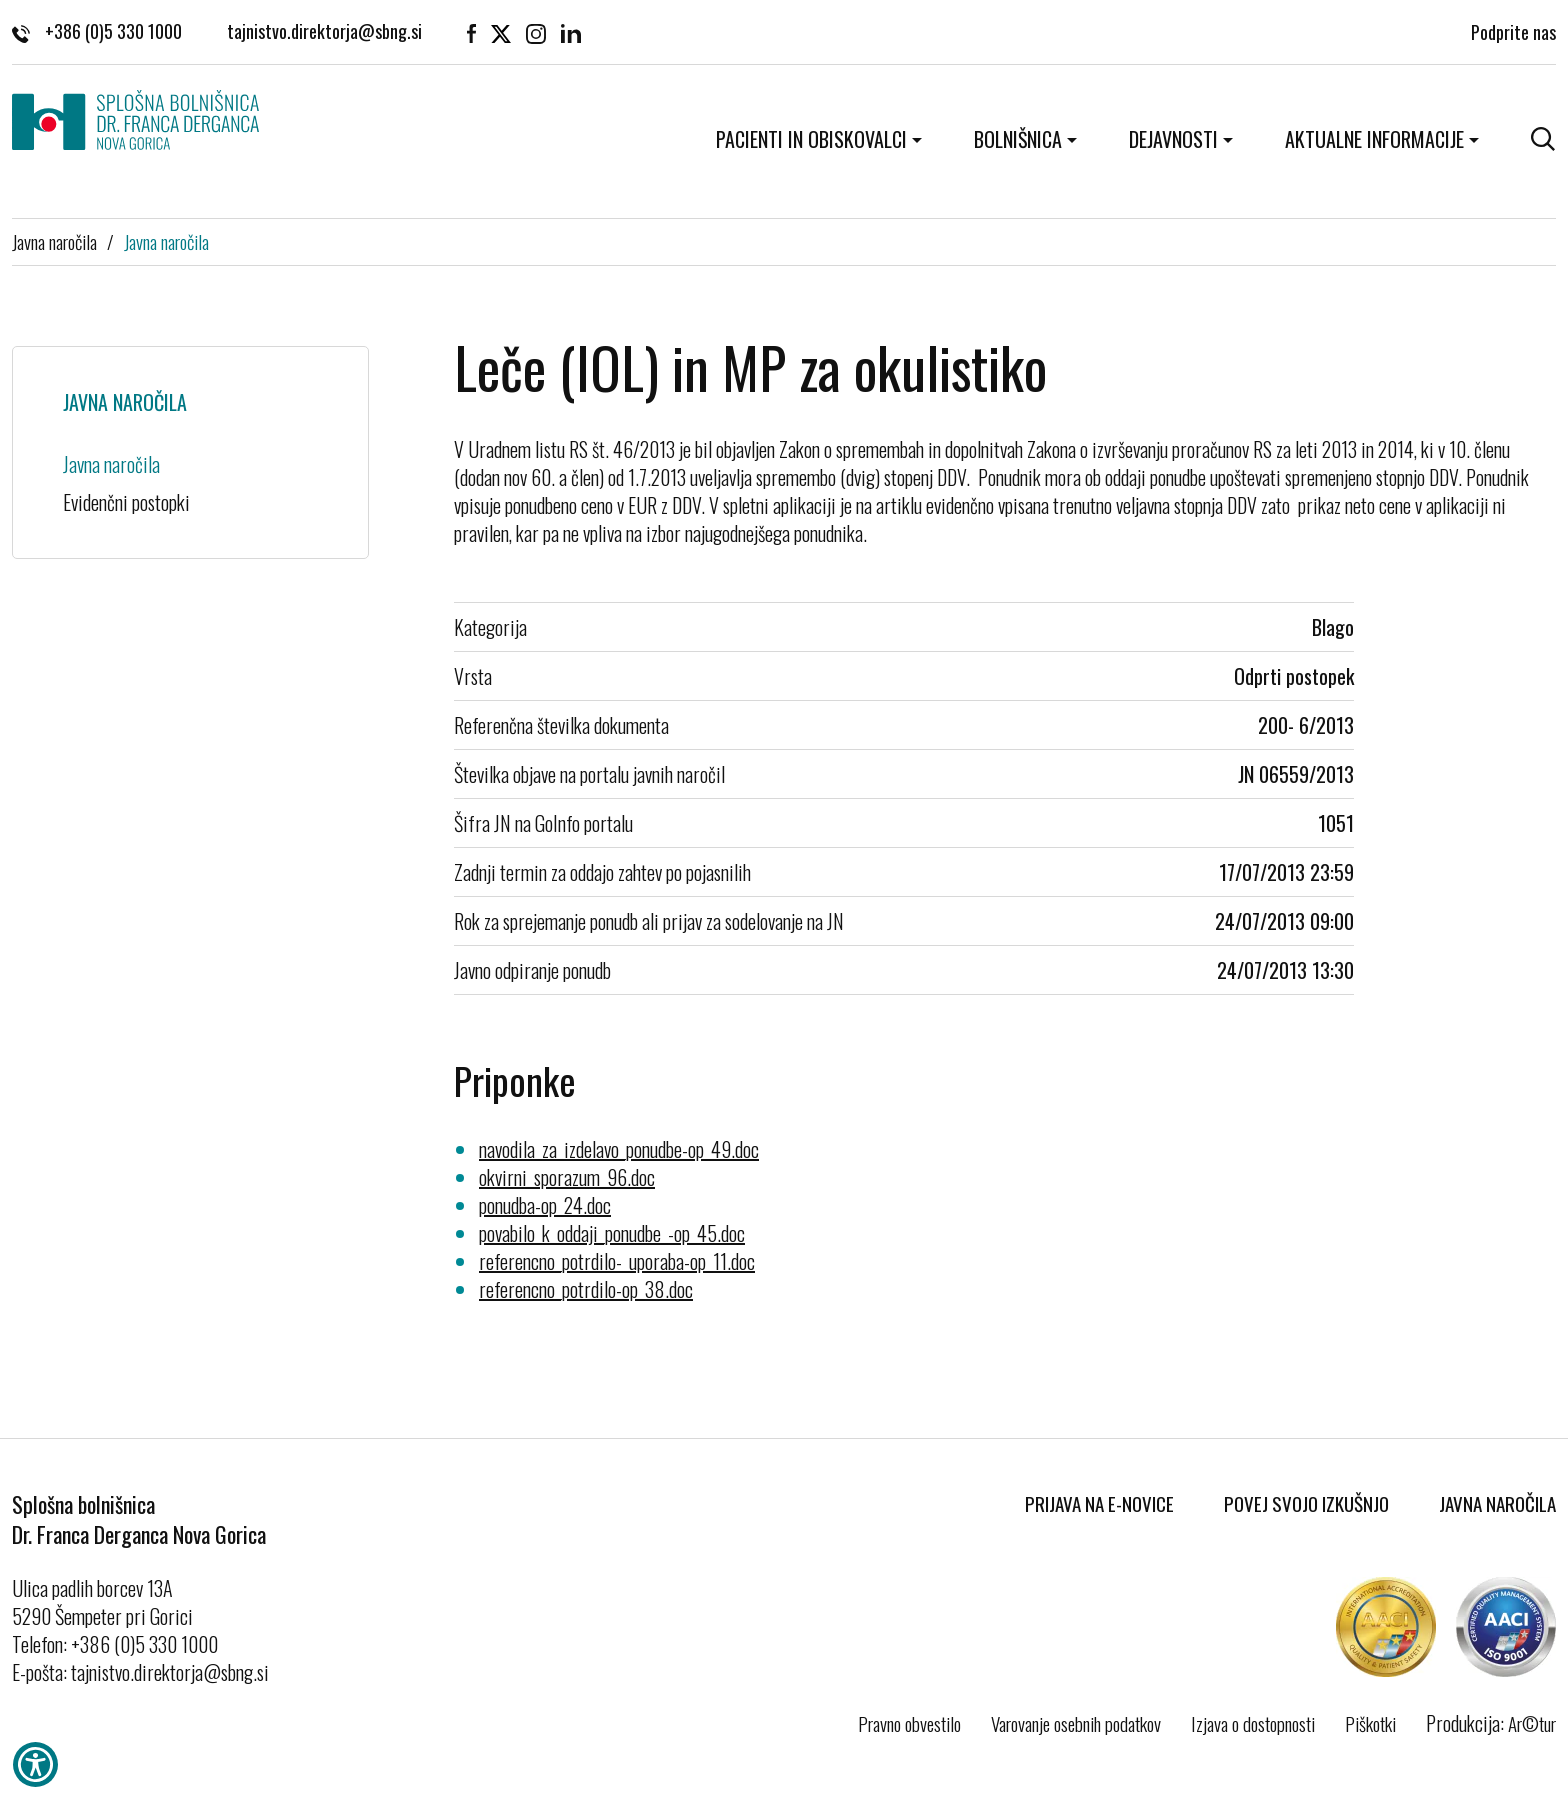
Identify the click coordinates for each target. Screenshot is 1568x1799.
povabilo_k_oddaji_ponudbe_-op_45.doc (612, 1233)
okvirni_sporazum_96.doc (567, 1177)
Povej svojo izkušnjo (1306, 1503)
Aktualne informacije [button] (1374, 139)
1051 (1336, 823)
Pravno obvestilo (909, 1723)
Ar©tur (1532, 1723)
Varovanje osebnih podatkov (1076, 1723)
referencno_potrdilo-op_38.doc (586, 1289)
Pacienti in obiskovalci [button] (811, 139)
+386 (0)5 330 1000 (97, 30)
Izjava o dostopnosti (1253, 1723)
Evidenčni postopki (126, 502)
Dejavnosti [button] (1173, 139)
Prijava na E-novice (1099, 1503)
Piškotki (1370, 1723)
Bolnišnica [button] (1018, 139)
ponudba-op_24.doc (545, 1205)
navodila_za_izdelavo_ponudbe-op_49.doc (619, 1149)
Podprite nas (1513, 30)
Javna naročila (54, 241)
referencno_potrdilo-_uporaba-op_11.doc (617, 1261)
